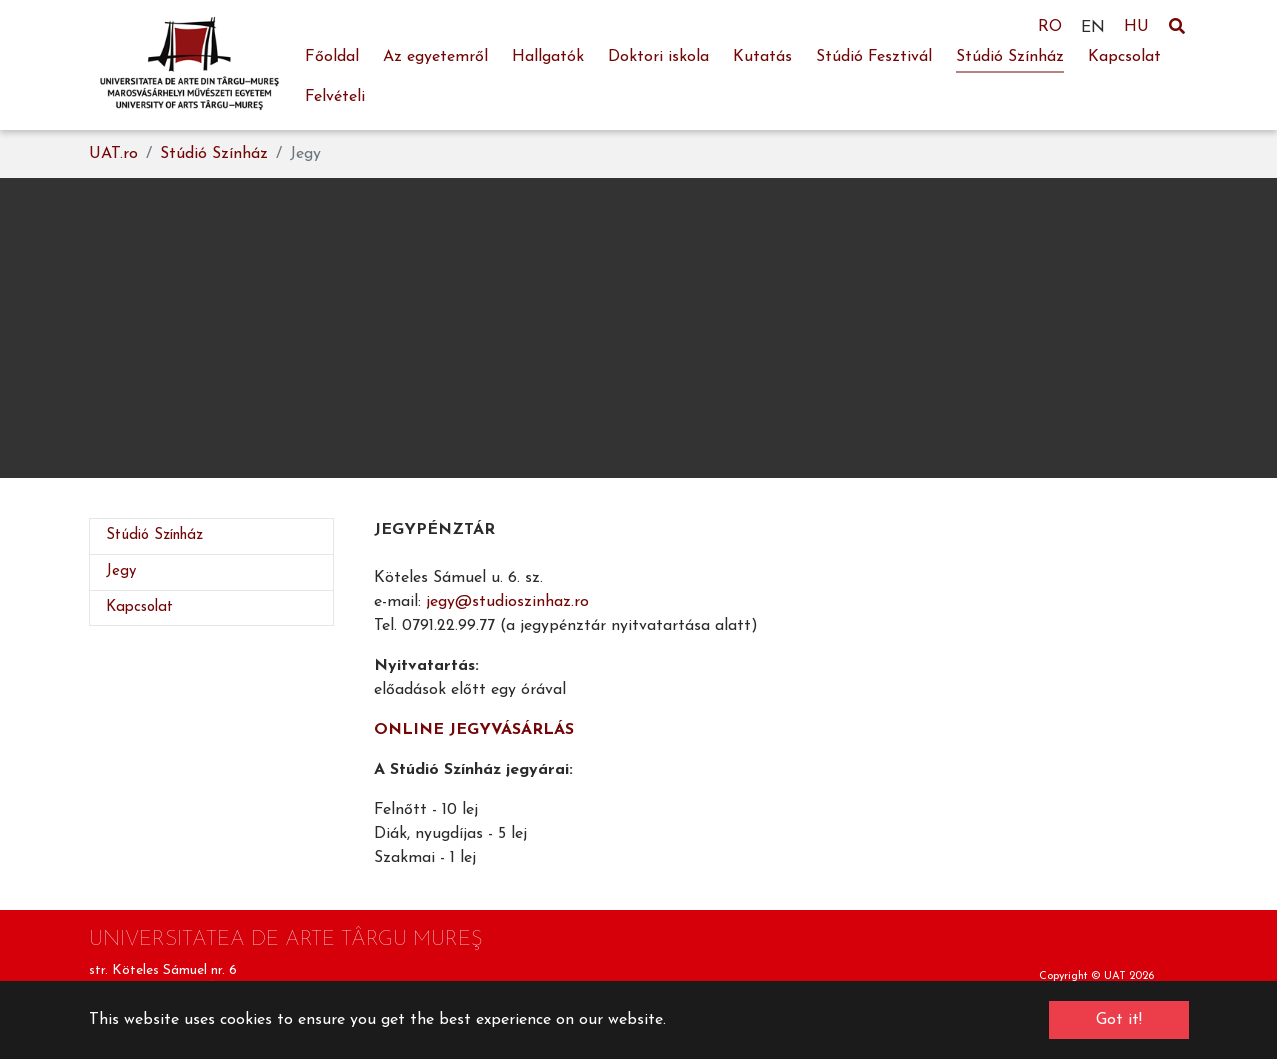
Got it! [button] (1119, 1020)
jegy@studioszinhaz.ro (507, 602)
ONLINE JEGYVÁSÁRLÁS (474, 730)
